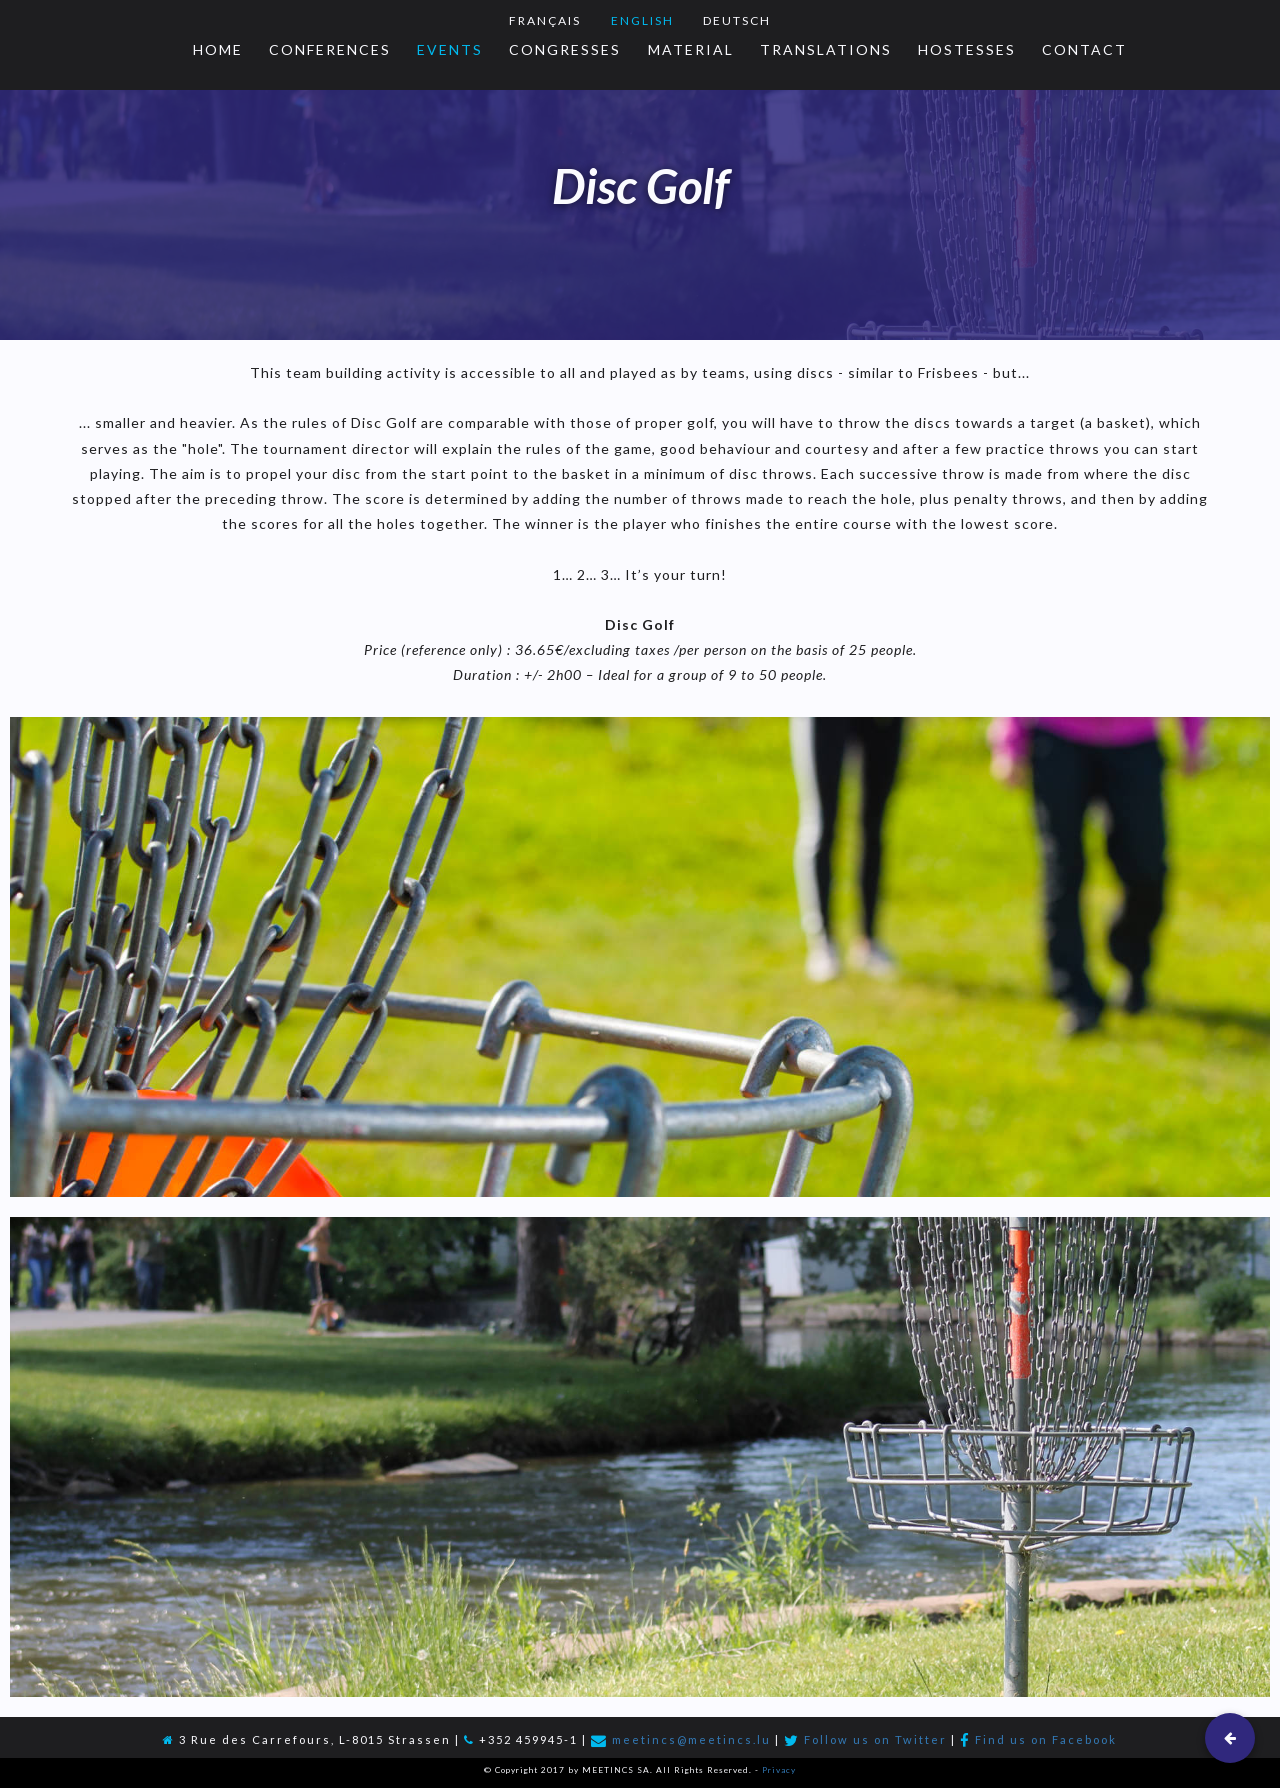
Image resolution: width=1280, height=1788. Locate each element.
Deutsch (737, 20)
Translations (826, 49)
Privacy (779, 1770)
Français (545, 20)
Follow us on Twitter (875, 1739)
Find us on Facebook (1046, 1739)
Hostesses (967, 49)
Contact (1084, 49)
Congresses (565, 49)
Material (691, 49)
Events (450, 49)
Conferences (330, 49)
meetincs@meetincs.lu (691, 1739)
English (642, 20)
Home (218, 49)
